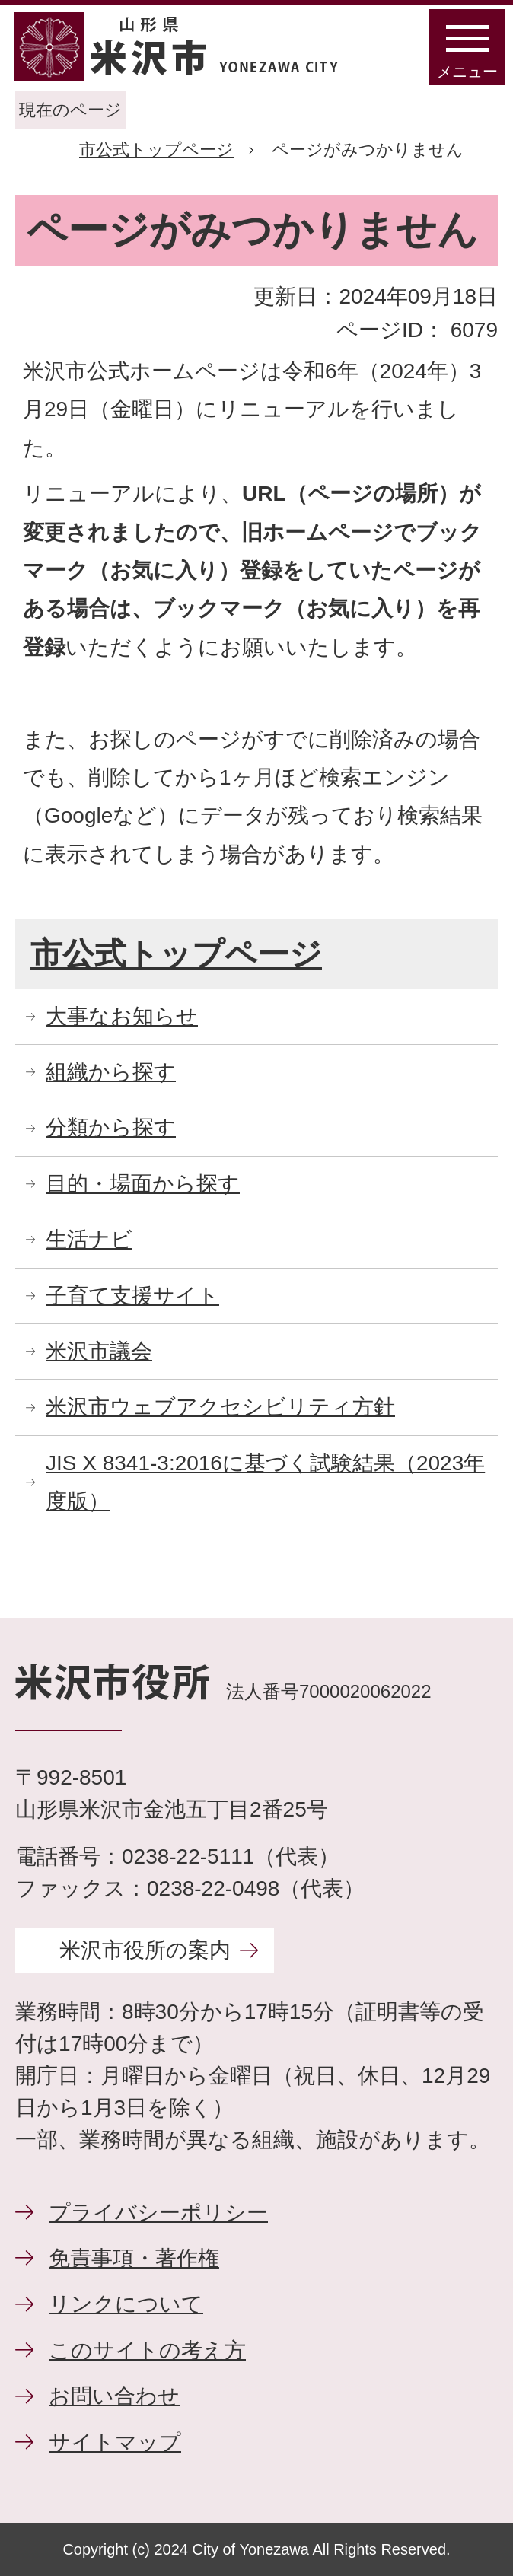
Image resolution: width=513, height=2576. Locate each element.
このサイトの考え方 (147, 2350)
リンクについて (126, 2304)
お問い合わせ (114, 2396)
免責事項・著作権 (134, 2258)
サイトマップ (115, 2442)
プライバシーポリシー (158, 2212)
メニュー (467, 71)
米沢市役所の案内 (145, 1950)
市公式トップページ (156, 149)
